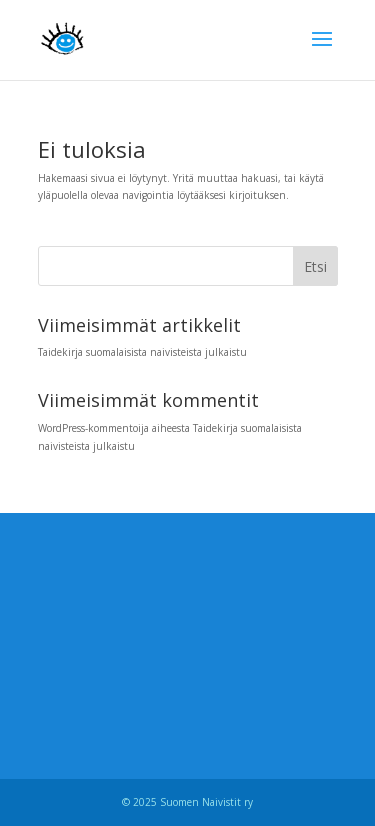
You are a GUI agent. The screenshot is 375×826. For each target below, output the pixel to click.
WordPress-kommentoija (93, 428)
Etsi (315, 266)
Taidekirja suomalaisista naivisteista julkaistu (142, 352)
